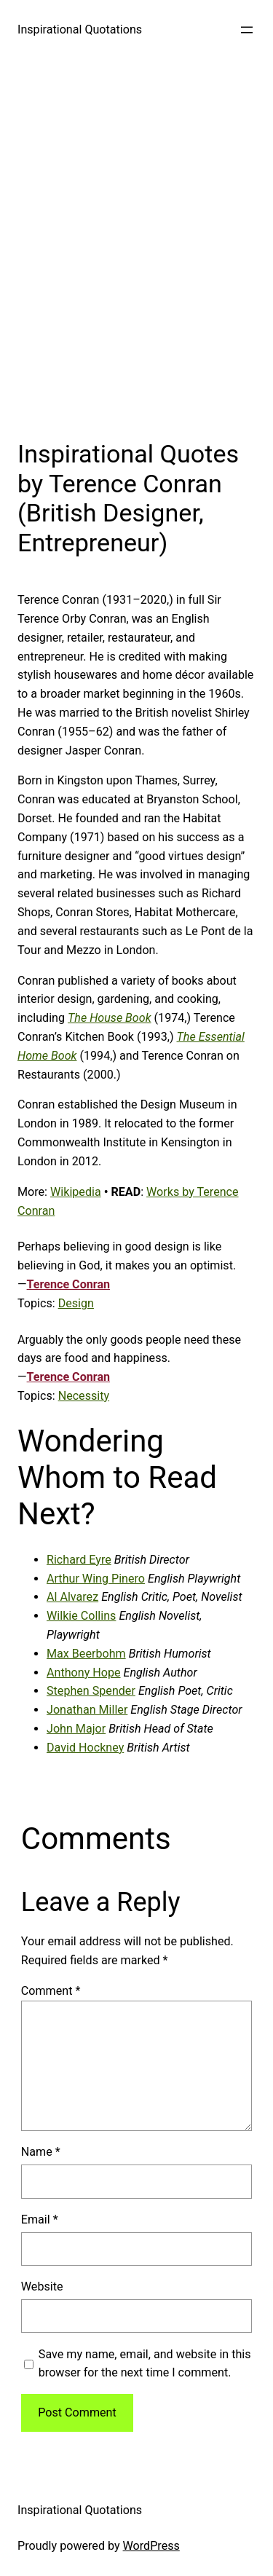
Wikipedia (75, 1192)
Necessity (83, 1396)
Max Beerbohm (86, 1654)
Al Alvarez (72, 1597)
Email (39, 2219)
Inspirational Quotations (79, 29)
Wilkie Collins (81, 1616)
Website (42, 2286)
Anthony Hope (84, 1672)
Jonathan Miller (87, 1710)
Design (76, 1303)
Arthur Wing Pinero (96, 1579)
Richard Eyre (79, 1560)
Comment (51, 1991)
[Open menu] (247, 30)
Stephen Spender (91, 1691)
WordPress (151, 2546)
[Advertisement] (136, 245)
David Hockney (85, 1747)
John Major (76, 1729)
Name (40, 2152)
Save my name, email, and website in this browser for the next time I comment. (145, 2363)
